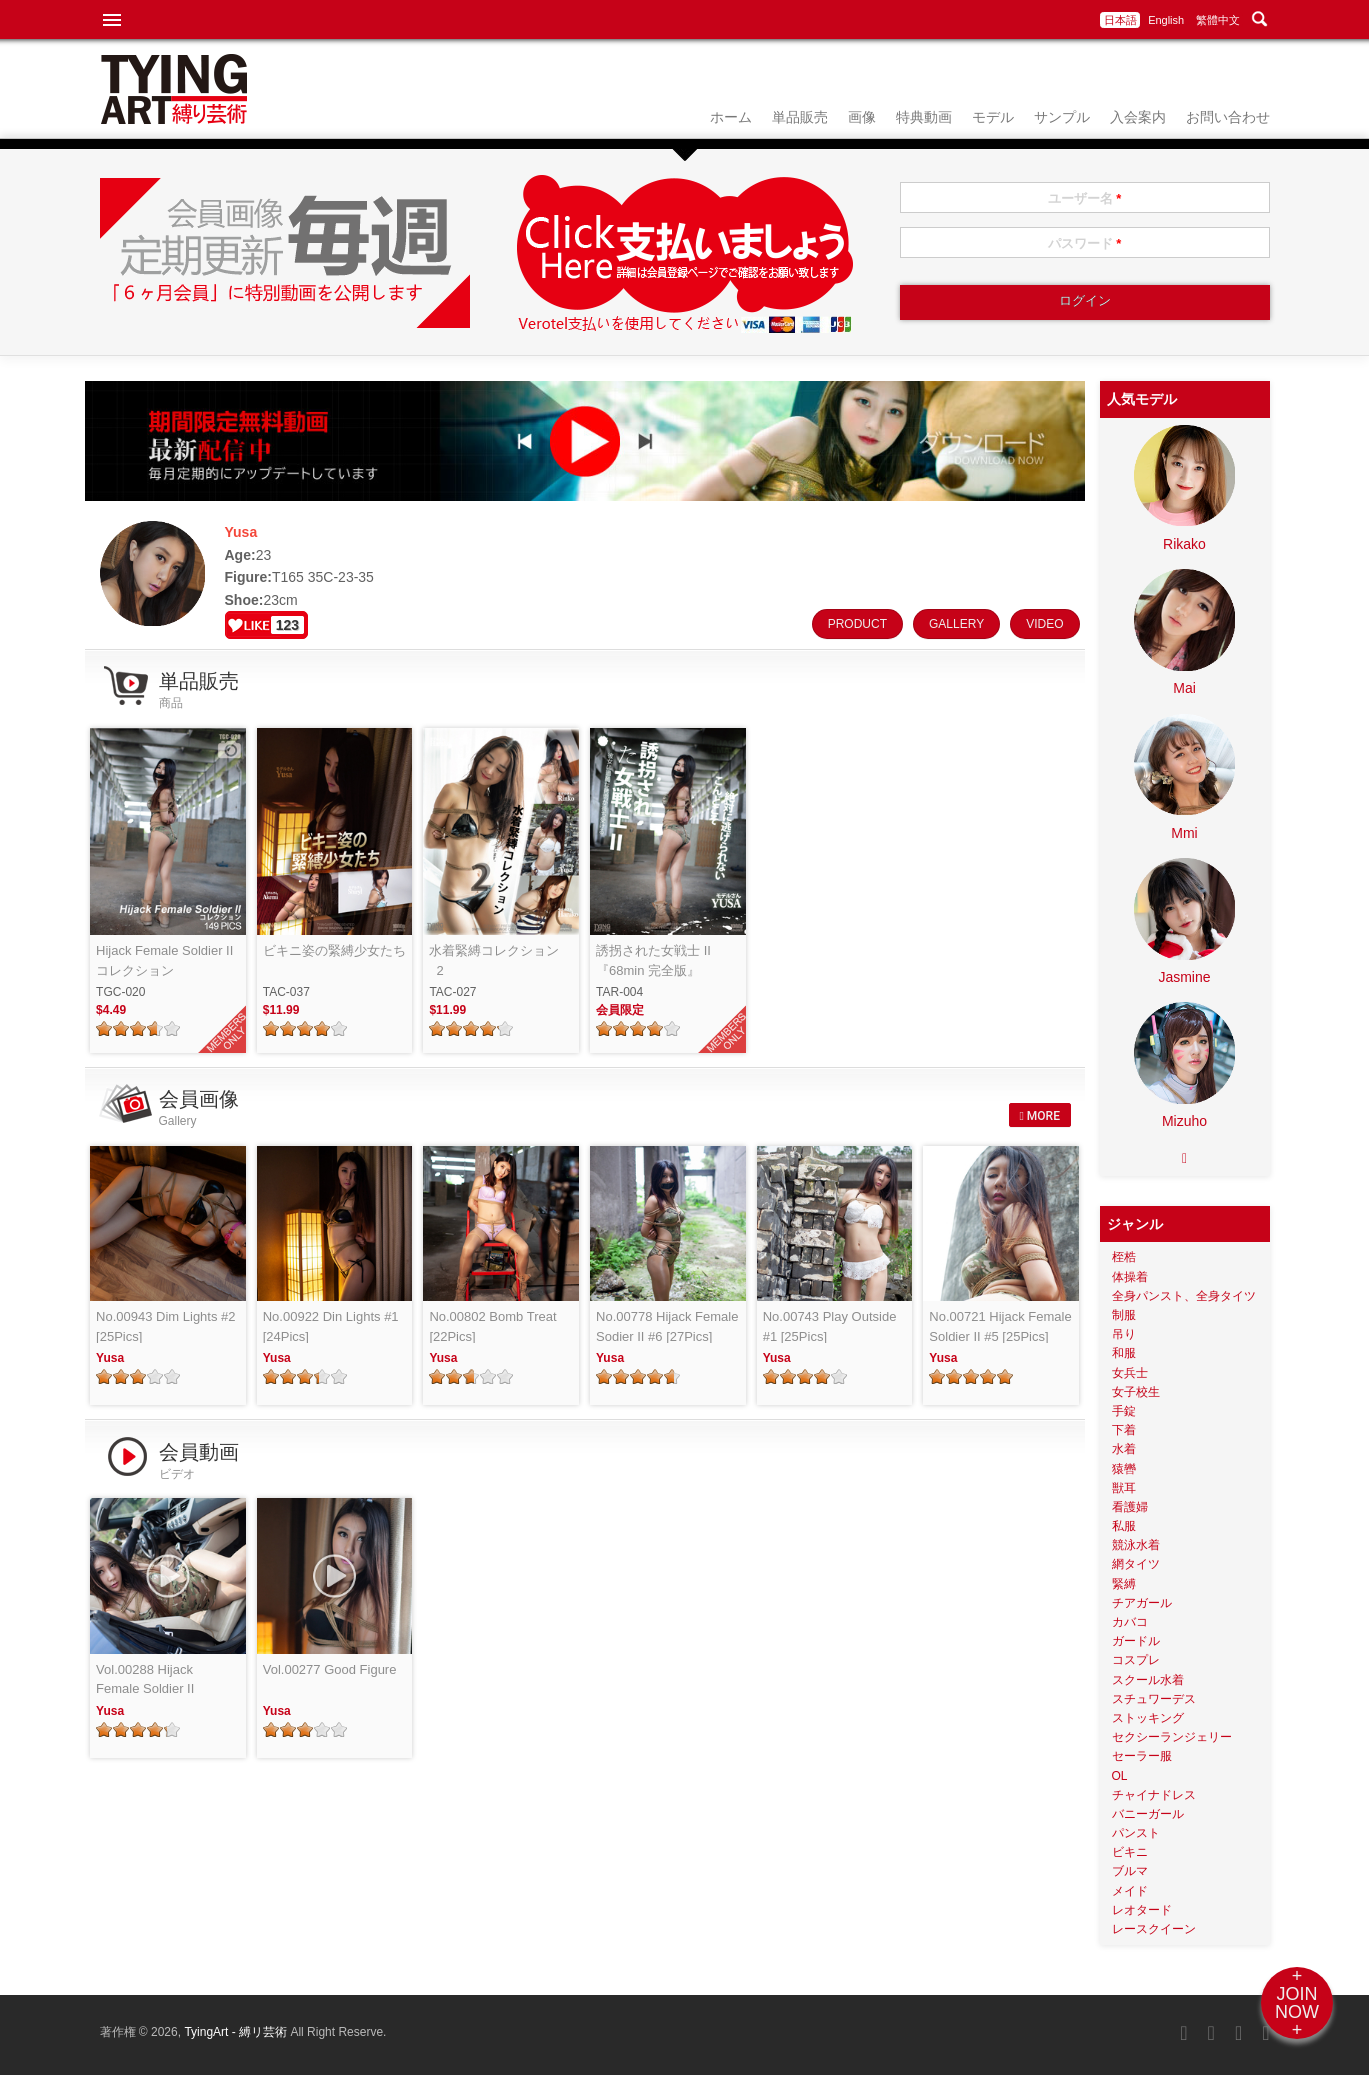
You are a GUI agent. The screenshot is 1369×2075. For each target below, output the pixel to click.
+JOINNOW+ (1297, 2003)
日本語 (1120, 20)
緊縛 (1124, 1584)
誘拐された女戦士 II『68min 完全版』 (653, 960)
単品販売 (800, 117)
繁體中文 (1218, 20)
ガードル (1136, 1641)
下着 (1124, 1430)
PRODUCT (857, 624)
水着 (1124, 1449)
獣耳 (1124, 1488)
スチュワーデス (1154, 1699)
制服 (1124, 1315)
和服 (1124, 1353)
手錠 (1124, 1411)
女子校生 (1136, 1392)
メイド (1130, 1891)
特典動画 (924, 117)
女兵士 (1130, 1373)
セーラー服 (1142, 1756)
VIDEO (1044, 624)
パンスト (1136, 1833)
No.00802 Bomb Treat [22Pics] (492, 1326)
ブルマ (1130, 1871)
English (1166, 20)
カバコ (1130, 1622)
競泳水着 (1136, 1545)
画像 (862, 117)
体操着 (1130, 1277)
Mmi (1184, 833)
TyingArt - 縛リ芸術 (237, 2032)
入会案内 (1138, 117)
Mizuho (1184, 1121)
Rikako (1184, 544)
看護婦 (1130, 1507)
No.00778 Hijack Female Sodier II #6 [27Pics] (667, 1326)
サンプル (1062, 117)
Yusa (110, 1358)
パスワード (1085, 243)
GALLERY (956, 624)
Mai (1184, 688)
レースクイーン (1154, 1929)
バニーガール (1148, 1814)
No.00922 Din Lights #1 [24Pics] (331, 1326)
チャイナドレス (1154, 1795)
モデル (993, 117)
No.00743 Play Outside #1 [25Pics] (830, 1326)
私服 (1124, 1526)
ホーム (731, 117)
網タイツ (1136, 1564)
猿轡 (1124, 1469)
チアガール (1142, 1603)
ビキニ (1130, 1852)
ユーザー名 (1085, 198)
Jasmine (1184, 977)
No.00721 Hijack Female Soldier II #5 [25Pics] (1000, 1326)
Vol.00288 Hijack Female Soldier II (145, 1679)
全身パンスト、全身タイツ (1184, 1296)
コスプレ (1136, 1660)
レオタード (1142, 1910)
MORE (1039, 1116)
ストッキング (1148, 1718)
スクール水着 (1148, 1680)
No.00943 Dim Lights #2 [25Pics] (165, 1326)
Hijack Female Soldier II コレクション (164, 960)
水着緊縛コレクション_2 (494, 960)
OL (1120, 1776)
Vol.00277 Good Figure (330, 1669)
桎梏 (1124, 1257)
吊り (1124, 1334)
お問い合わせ (1228, 117)
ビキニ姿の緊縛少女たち (334, 950)
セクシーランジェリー (1172, 1737)
